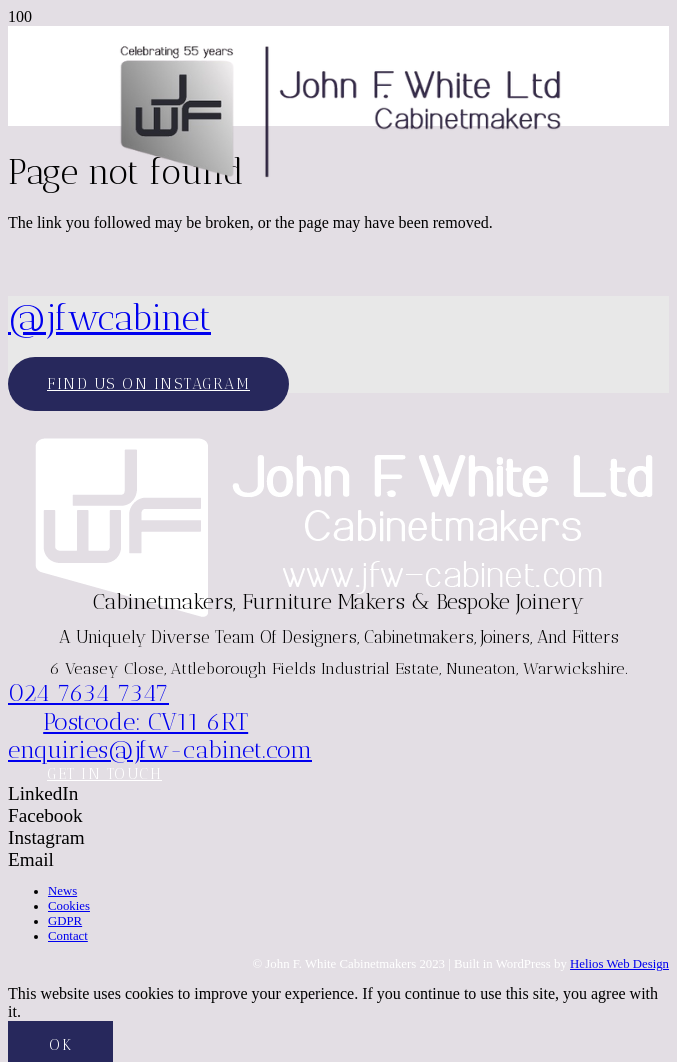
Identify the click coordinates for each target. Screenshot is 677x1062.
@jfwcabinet (109, 317)
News (62, 891)
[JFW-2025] (339, 179)
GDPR (65, 921)
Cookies (69, 906)
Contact (68, 936)
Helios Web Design (619, 964)
